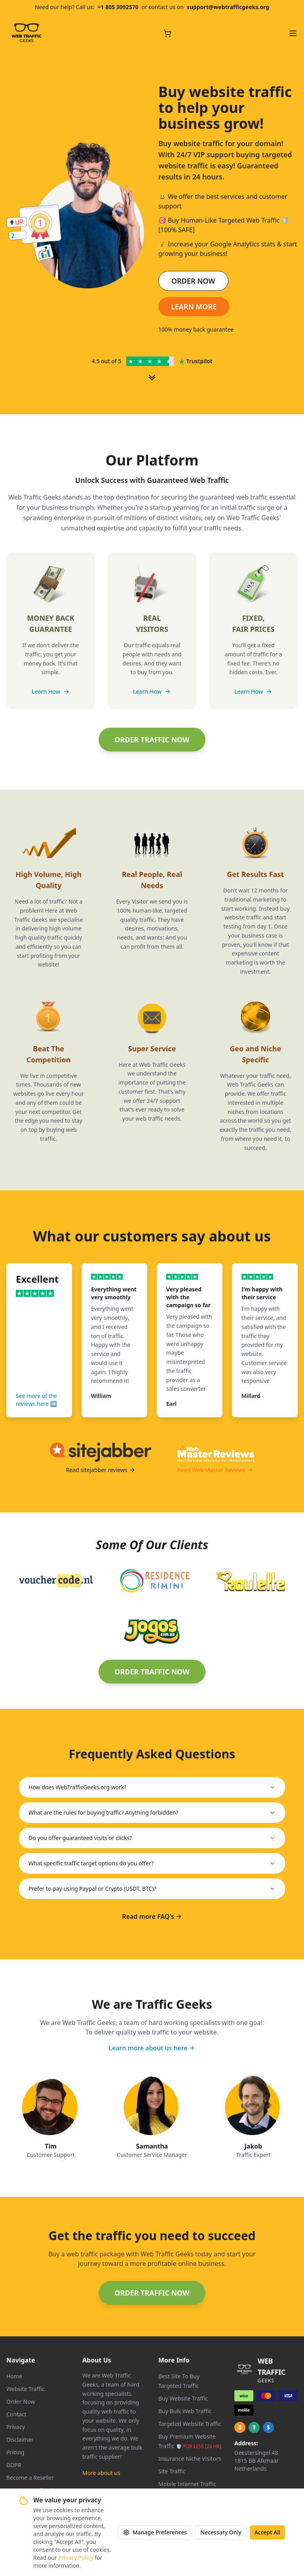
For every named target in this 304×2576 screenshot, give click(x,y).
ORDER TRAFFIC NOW (152, 739)
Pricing (15, 2452)
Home (14, 2376)
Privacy (15, 2427)
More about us (101, 2473)
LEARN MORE (194, 306)
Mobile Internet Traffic (187, 2484)
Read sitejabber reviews (100, 1470)
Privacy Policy (75, 2557)
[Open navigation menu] (293, 33)
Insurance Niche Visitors (189, 2458)
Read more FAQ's (152, 1916)
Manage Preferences (155, 2532)
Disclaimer (20, 2439)
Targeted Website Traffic (189, 2423)
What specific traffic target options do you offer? (152, 1863)
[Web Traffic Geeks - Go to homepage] (26, 33)
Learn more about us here (152, 2048)
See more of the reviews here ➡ (36, 1399)
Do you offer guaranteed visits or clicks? (152, 1838)
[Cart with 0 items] (167, 33)
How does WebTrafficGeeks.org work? (152, 1787)
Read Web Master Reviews (215, 1470)
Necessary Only (220, 2532)
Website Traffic (25, 2389)
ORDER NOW (193, 281)
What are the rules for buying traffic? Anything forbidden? (152, 1812)
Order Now (20, 2401)
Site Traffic (171, 2471)
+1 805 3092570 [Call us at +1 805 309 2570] (117, 7)
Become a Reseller (30, 2477)
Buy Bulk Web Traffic (184, 2411)
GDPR (13, 2465)
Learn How (51, 691)
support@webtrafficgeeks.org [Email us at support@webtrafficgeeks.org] (228, 7)
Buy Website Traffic (183, 2398)
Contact (16, 2414)
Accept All (267, 2532)
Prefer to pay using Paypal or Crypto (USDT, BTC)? (152, 1888)
